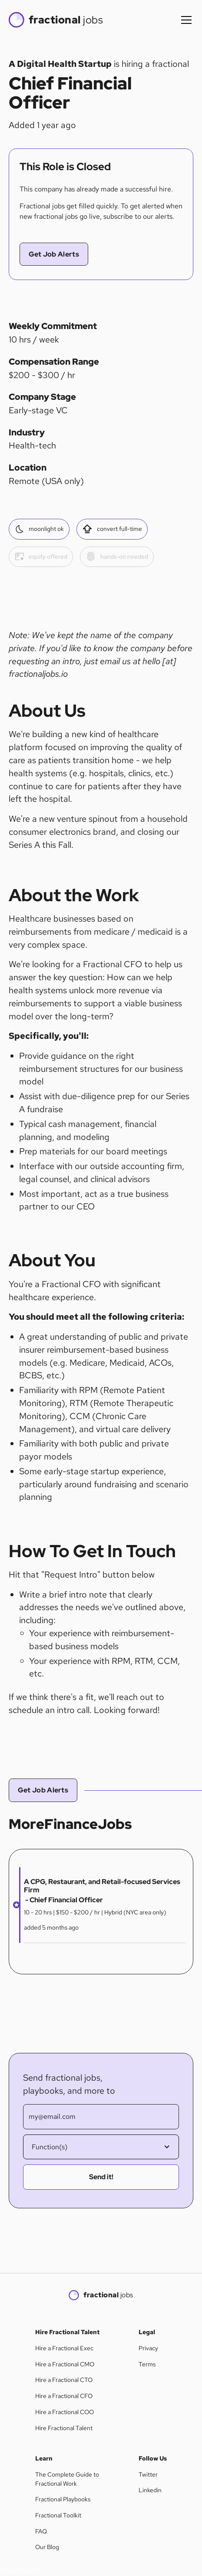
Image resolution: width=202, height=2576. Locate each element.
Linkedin (150, 2490)
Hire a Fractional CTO (64, 2380)
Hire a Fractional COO (64, 2412)
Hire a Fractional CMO (64, 2364)
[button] (184, 20)
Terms (147, 2364)
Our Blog (47, 2547)
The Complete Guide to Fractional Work (67, 2479)
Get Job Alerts (54, 254)
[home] (56, 20)
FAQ (41, 2531)
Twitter (148, 2474)
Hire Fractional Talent (64, 2428)
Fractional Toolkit (58, 2515)
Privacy (148, 2348)
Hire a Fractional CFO (64, 2396)
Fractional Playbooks (62, 2499)
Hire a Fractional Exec (64, 2348)
